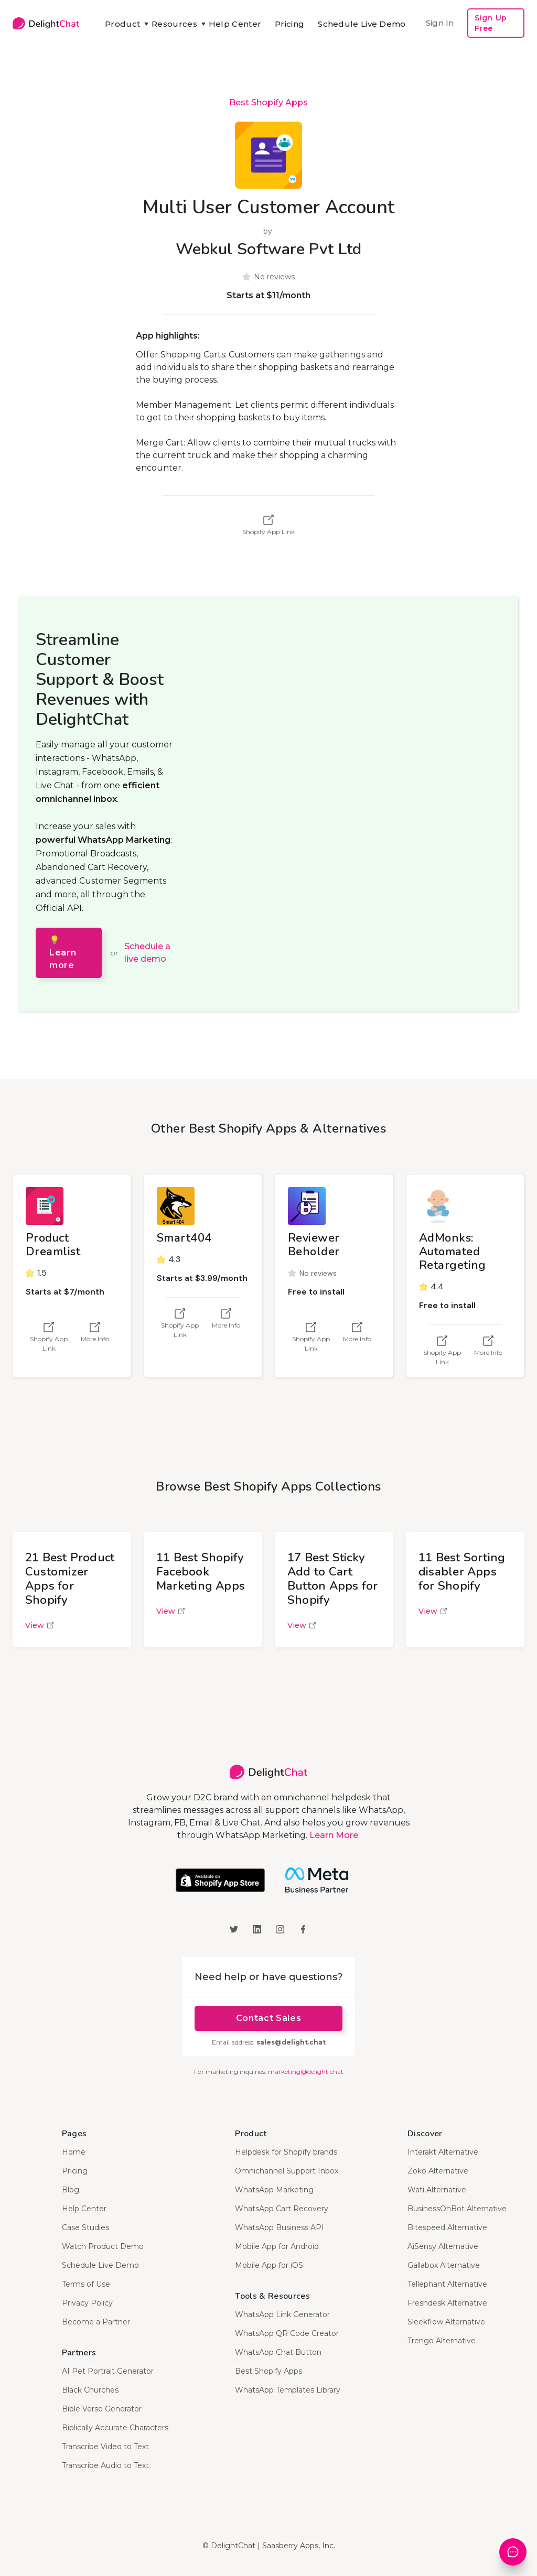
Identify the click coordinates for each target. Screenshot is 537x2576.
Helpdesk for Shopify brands (286, 2152)
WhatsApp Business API (279, 2227)
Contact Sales (268, 2018)
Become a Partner (96, 2322)
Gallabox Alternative (443, 2265)
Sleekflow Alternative (446, 2322)
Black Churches (90, 2390)
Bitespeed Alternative (447, 2227)
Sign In (440, 23)
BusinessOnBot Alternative (457, 2208)
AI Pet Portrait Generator (108, 2371)
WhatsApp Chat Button (278, 2352)
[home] (46, 23)
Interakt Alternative (442, 2152)
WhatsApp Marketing (274, 2189)
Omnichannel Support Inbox (286, 2171)
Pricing (289, 24)
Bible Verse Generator (102, 2409)
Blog (70, 2189)
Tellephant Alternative (447, 2284)
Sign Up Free (491, 23)
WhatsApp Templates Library (287, 2390)
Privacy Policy (87, 2303)
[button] (121, 24)
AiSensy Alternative (442, 2246)
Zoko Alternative (437, 2171)
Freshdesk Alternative (447, 2303)
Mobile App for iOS (269, 2265)
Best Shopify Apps (268, 102)
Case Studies (85, 2227)
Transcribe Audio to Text (105, 2465)
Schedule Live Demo (361, 24)
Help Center (235, 24)
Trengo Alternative (441, 2340)
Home (73, 2152)
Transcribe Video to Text (105, 2446)
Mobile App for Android (277, 2246)
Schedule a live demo (147, 952)
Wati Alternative (436, 2189)
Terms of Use (86, 2284)
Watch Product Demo (103, 2246)
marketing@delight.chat (305, 2071)
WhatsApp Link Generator (282, 2314)
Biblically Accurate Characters (115, 2427)
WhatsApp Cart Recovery (281, 2208)
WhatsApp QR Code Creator (287, 2333)
